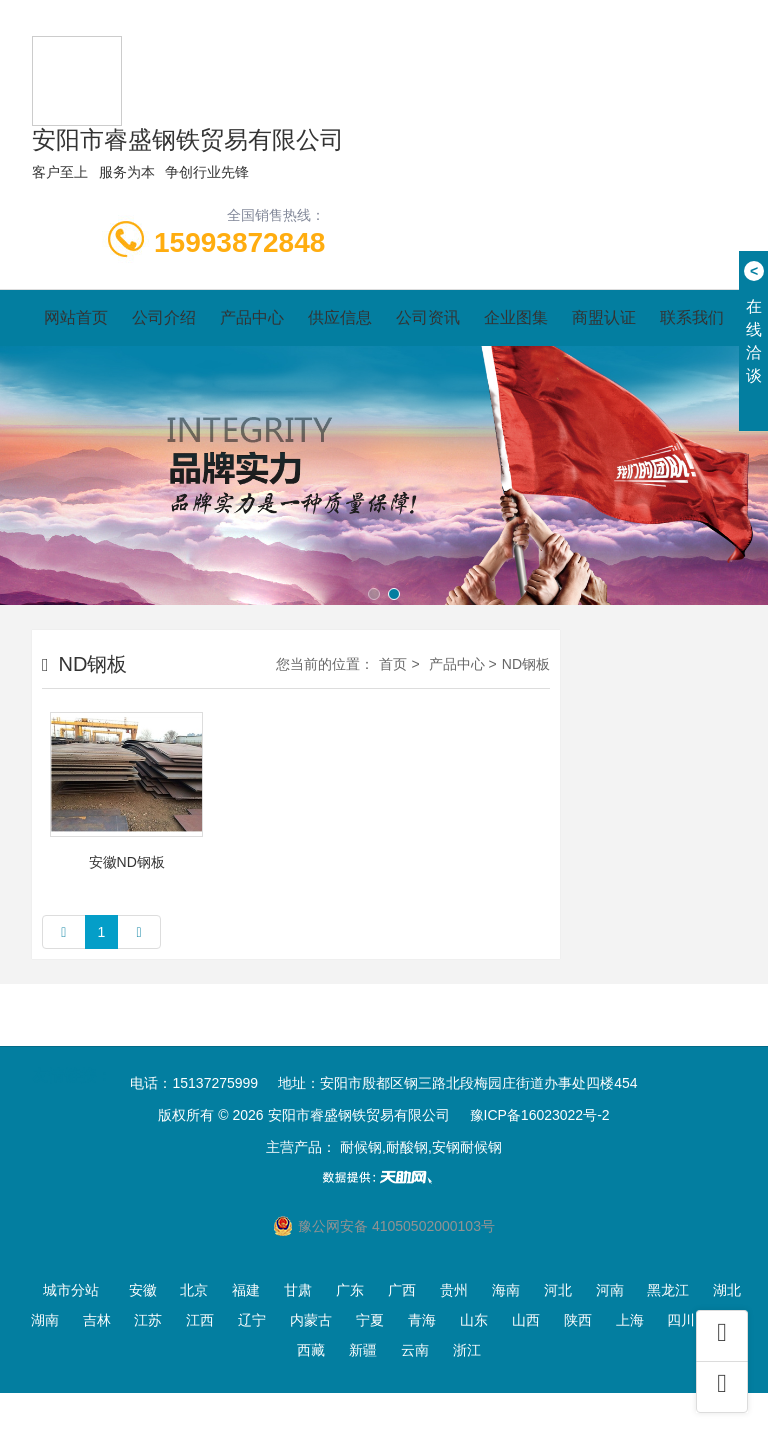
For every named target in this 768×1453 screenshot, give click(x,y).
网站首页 (76, 317)
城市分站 (71, 1290)
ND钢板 (526, 664)
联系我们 (692, 317)
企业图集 (516, 317)
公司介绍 (164, 317)
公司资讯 (428, 317)
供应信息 (340, 317)
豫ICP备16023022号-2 (540, 1115)
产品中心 (252, 317)
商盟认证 (604, 317)
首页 (393, 664)
